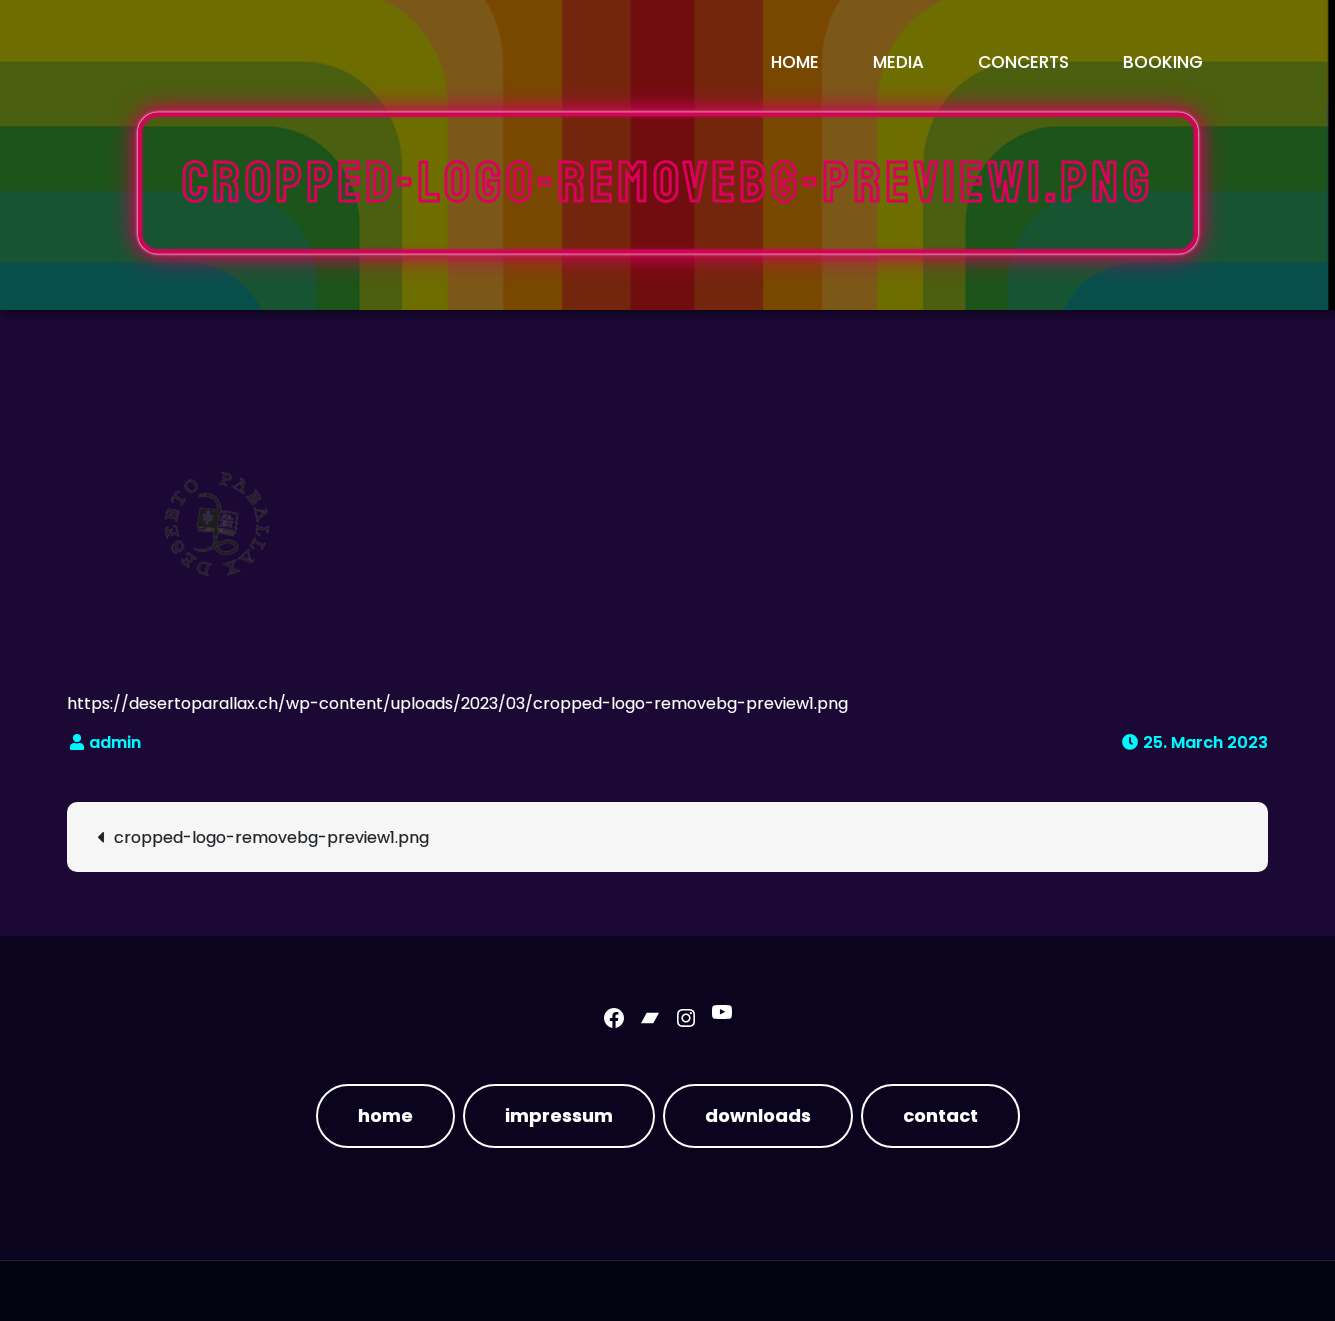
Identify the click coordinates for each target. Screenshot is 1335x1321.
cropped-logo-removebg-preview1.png (271, 837)
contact (940, 1115)
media (898, 62)
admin (115, 742)
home (385, 1115)
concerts (1023, 62)
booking (1163, 62)
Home (795, 62)
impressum (559, 1115)
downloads (758, 1115)
